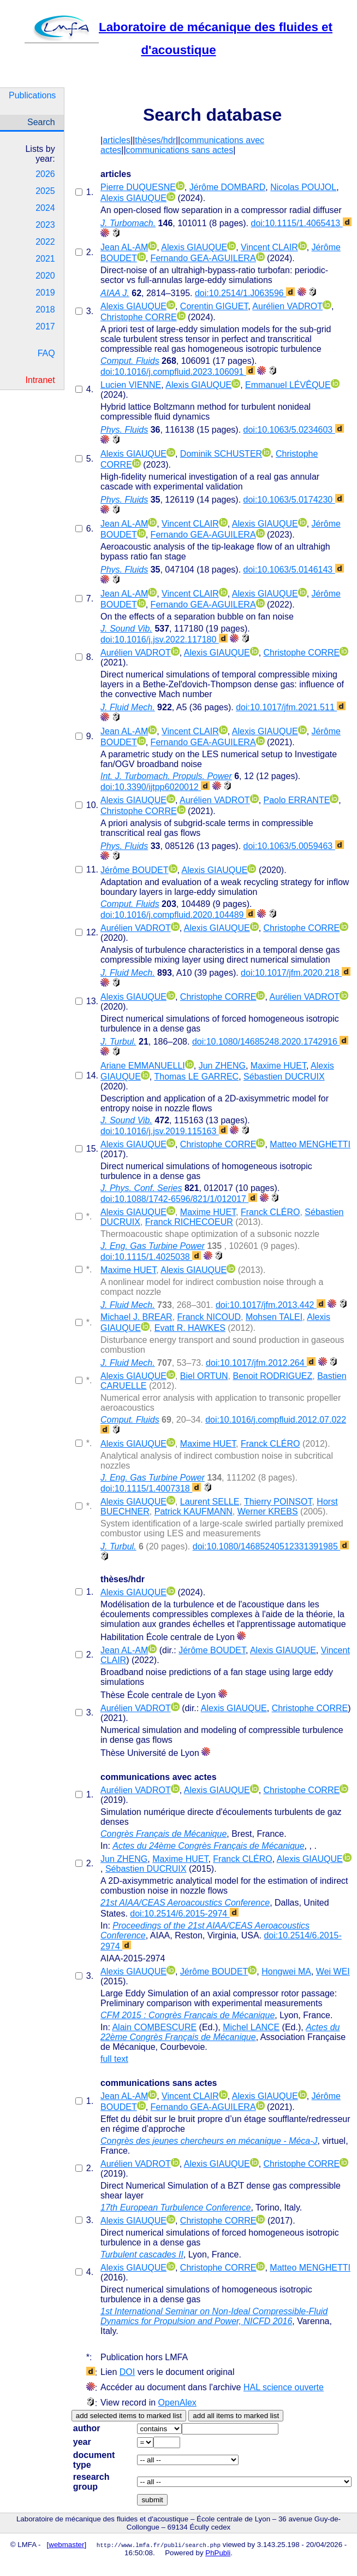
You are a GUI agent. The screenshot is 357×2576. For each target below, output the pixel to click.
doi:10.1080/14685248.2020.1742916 (270, 1041)
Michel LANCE (251, 2027)
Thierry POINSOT (278, 1501)
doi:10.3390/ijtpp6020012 (155, 787)
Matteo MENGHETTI (310, 1144)
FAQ (46, 353)
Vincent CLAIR (269, 247)
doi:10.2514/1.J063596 (245, 293)
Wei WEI (333, 1971)
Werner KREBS (267, 1511)
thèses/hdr (155, 140)
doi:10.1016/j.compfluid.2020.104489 (177, 914)
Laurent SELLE (210, 1501)
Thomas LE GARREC (196, 1076)
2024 (45, 208)
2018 (45, 309)
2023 (45, 224)
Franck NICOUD (209, 1317)
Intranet (40, 380)
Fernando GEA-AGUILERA (203, 258)
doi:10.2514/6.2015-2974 (184, 1913)
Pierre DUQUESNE (138, 187)
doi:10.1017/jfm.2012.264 (261, 1362)
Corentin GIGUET (214, 306)
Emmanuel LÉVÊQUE (288, 385)
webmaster (66, 2544)
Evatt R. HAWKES (189, 1328)
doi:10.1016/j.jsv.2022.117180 (164, 639)
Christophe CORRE (138, 317)
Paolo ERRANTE (297, 800)
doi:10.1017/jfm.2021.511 (291, 707)
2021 (45, 258)
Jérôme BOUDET (134, 870)
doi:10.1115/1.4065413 (301, 223)
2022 (45, 241)
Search (41, 122)
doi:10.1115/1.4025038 (150, 1257)
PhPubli (217, 2553)
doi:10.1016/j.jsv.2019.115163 (164, 1131)
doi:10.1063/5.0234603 (293, 429)
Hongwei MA (286, 1971)
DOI (127, 2372)
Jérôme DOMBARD (227, 187)
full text (114, 2059)
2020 (45, 275)
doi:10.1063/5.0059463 (293, 846)
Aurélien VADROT (287, 306)
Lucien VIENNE (130, 385)
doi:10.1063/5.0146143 (293, 569)
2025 (45, 191)
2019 (45, 292)
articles (116, 140)
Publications (32, 95)
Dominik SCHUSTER (221, 453)
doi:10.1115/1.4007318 (150, 1488)
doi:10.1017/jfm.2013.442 (270, 1305)
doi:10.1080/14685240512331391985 (271, 1546)
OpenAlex (177, 2402)
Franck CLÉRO (270, 1212)
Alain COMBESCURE (154, 2027)
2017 (45, 326)
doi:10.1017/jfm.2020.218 (295, 972)
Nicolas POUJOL (303, 187)
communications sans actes (180, 150)
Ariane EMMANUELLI (142, 1065)
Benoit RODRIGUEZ (272, 1376)
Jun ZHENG (222, 1065)
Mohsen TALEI (274, 1317)
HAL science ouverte (283, 2387)
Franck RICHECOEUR (189, 1222)
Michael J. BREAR (136, 1317)
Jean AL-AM (124, 247)
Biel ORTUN (204, 1376)
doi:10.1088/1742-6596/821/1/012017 (178, 1199)
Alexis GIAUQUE (133, 198)
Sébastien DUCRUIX (284, 1076)
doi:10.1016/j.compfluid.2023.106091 (177, 371)
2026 (45, 174)
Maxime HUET (278, 1065)
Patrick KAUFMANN (193, 1511)
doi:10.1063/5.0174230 (293, 499)
